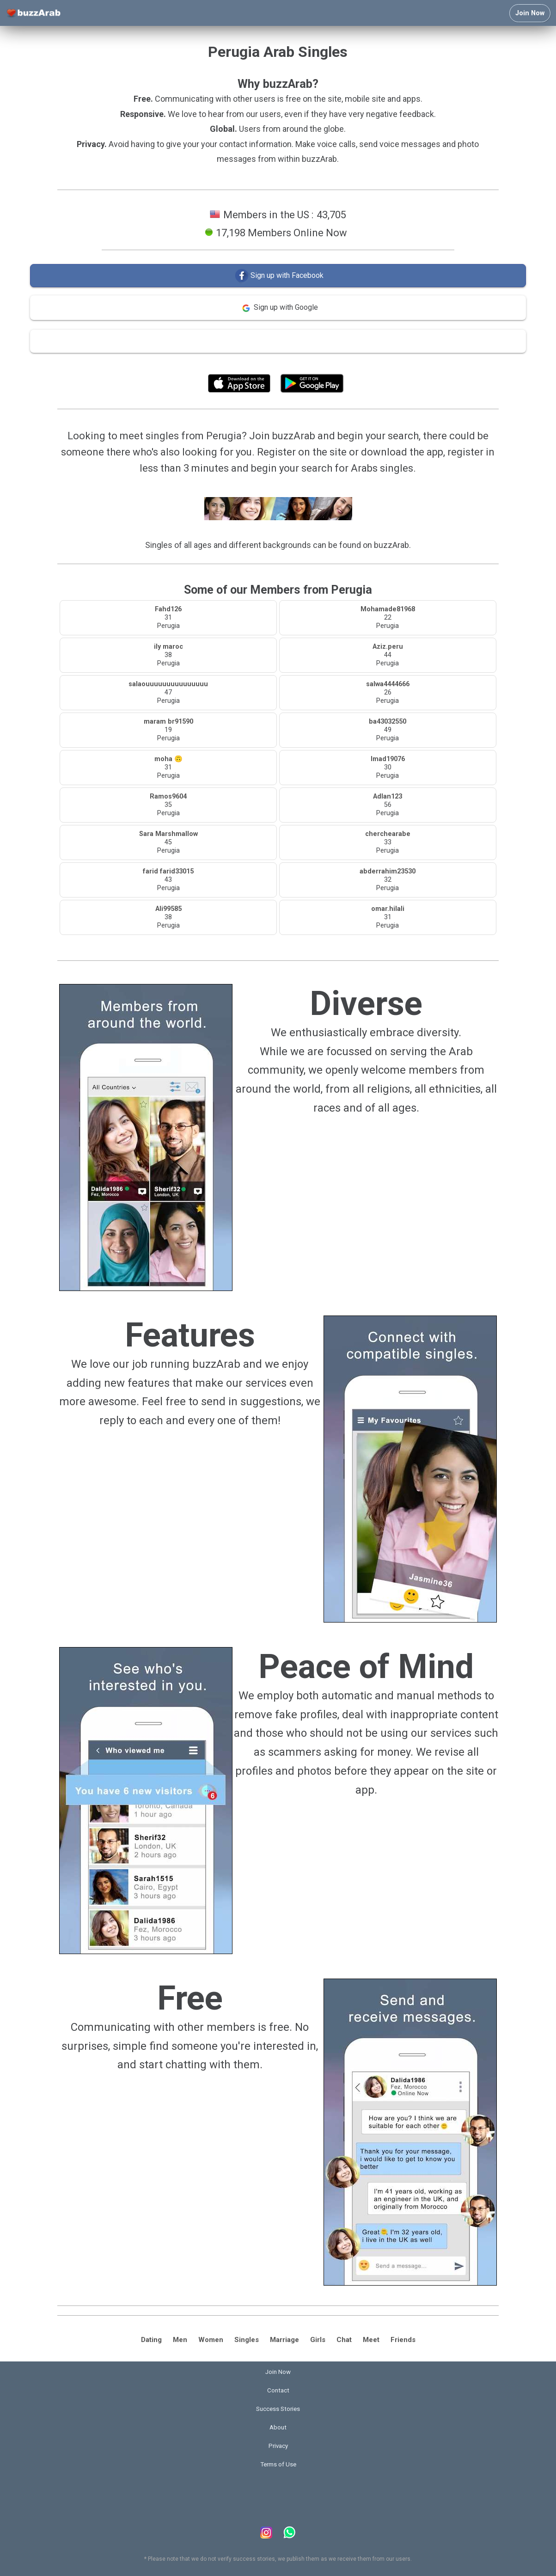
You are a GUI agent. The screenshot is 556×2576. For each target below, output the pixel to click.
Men (180, 2340)
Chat (344, 2340)
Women (210, 2340)
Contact (278, 2390)
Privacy (278, 2445)
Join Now (529, 13)
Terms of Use (303, 363)
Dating (151, 2340)
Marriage (284, 2340)
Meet (371, 2340)
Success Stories (278, 2408)
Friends (403, 2340)
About (278, 2427)
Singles (246, 2340)
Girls (317, 2340)
